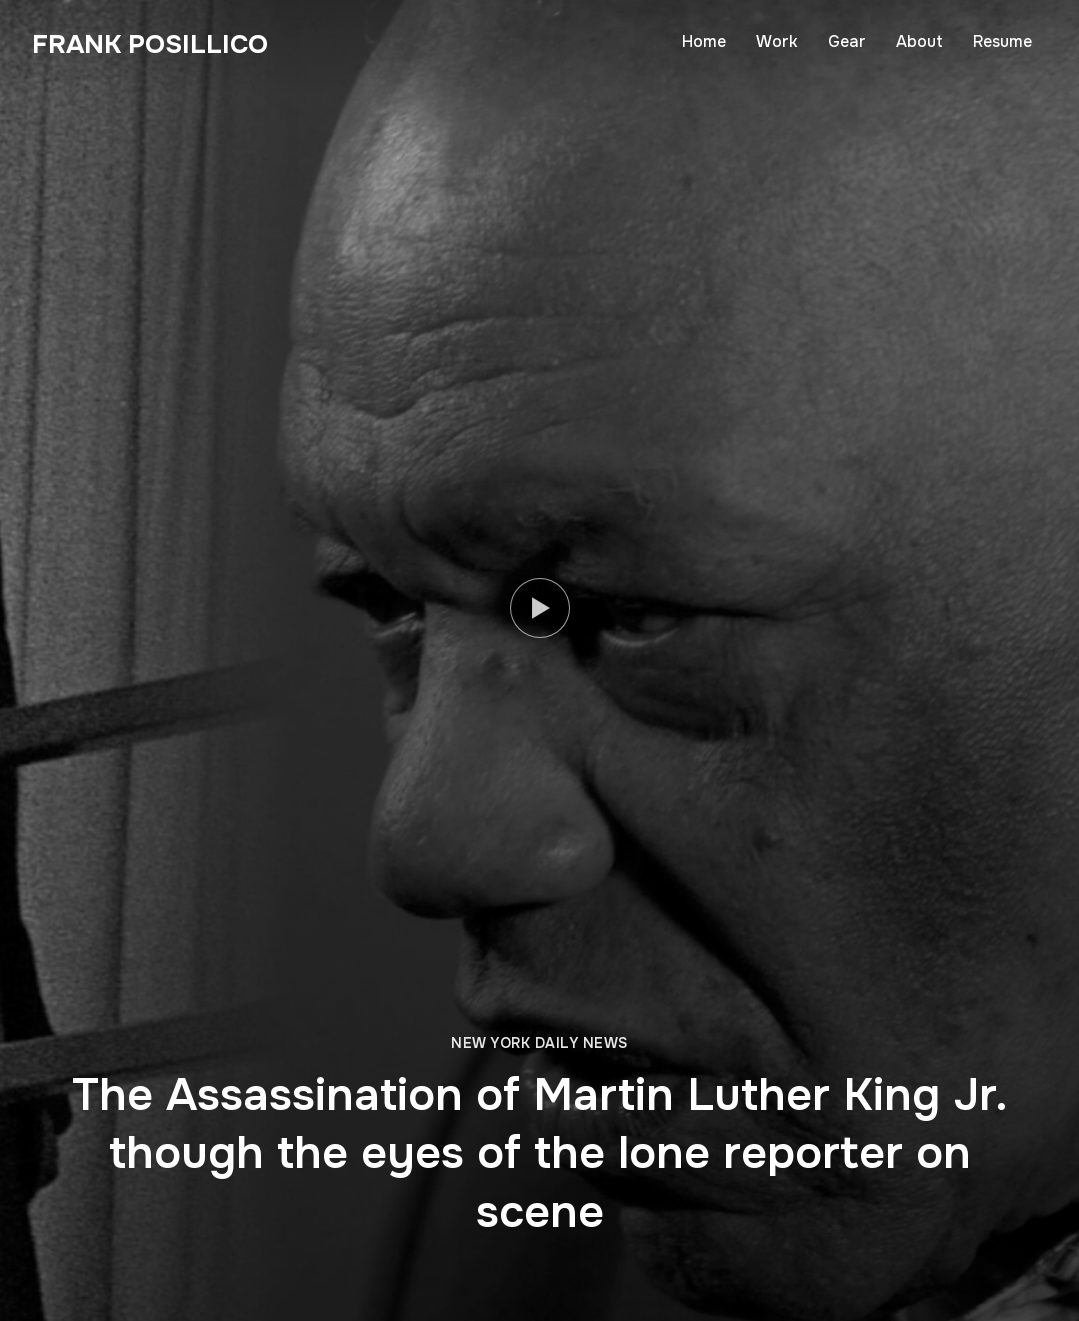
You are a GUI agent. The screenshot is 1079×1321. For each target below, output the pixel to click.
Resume (1002, 41)
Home (704, 41)
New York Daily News (539, 1043)
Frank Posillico (150, 44)
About (919, 41)
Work (777, 41)
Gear (847, 41)
